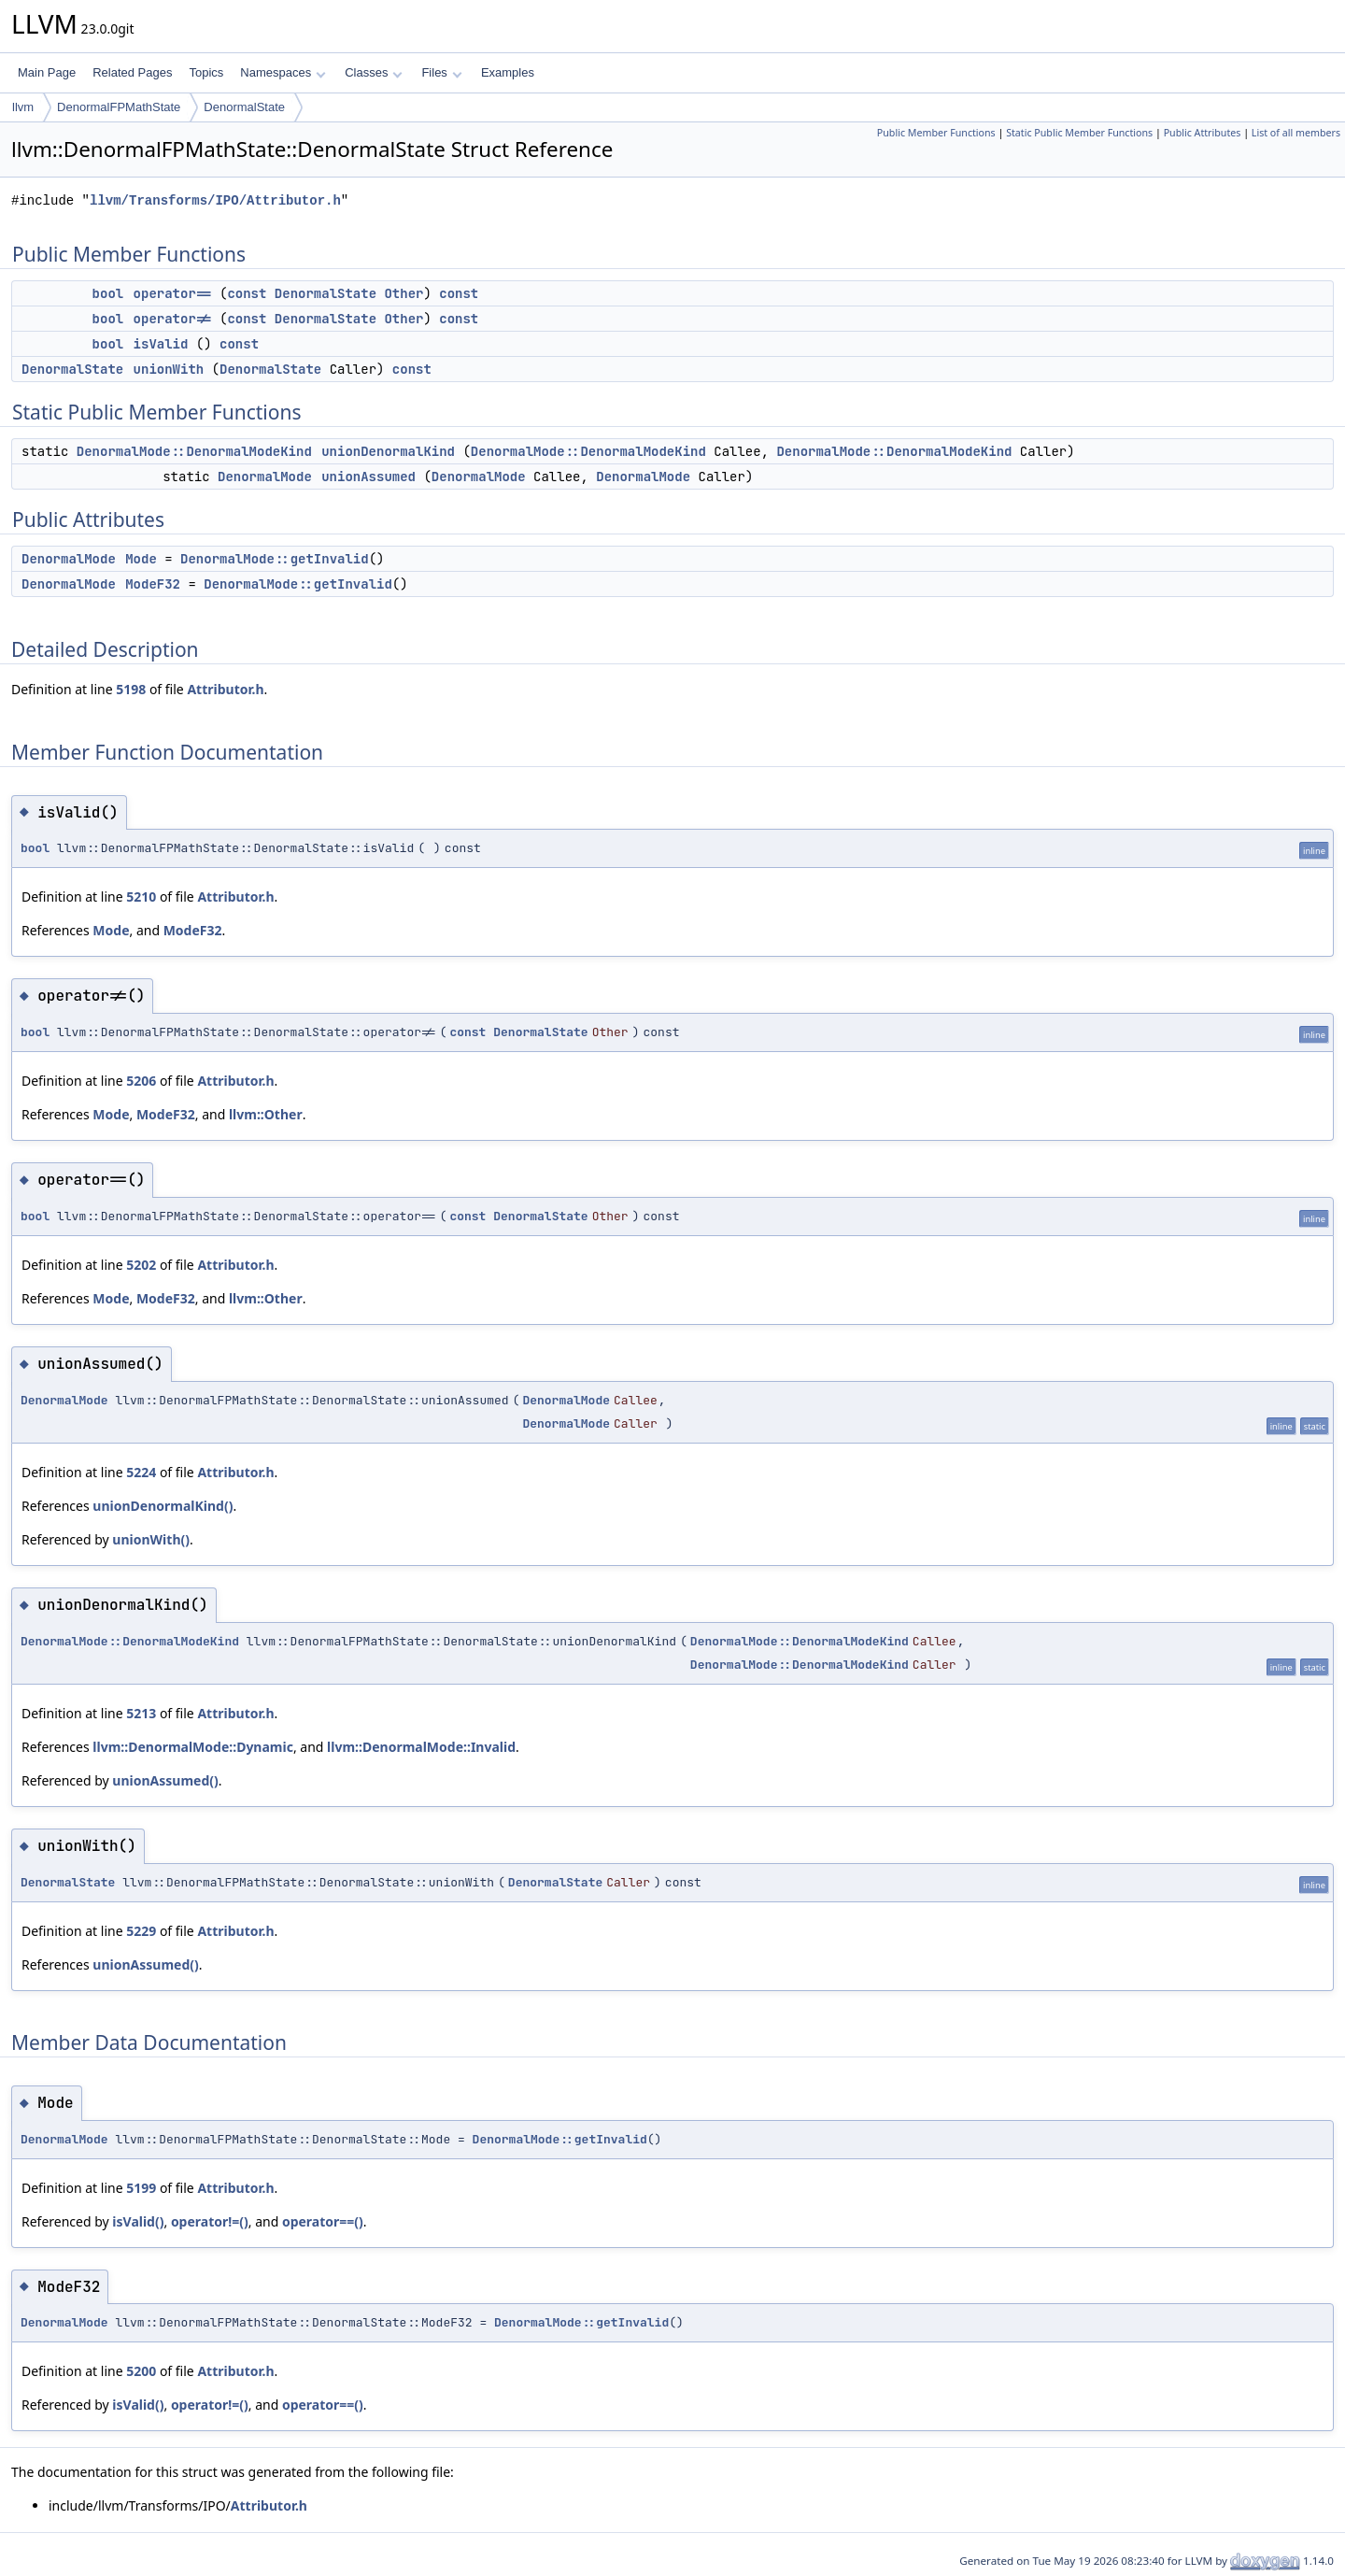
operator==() (322, 2221)
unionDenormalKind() (162, 1506)
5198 (131, 689)
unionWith (169, 369)
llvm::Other (266, 1114)
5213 (141, 1713)
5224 (141, 1472)
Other (403, 293)
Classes (374, 72)
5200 (141, 2371)
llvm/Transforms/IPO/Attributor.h (215, 200)
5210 (141, 896)
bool (108, 293)
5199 (141, 2188)
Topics (206, 72)
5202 (141, 1265)
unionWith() (151, 1539)
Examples (507, 72)
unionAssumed (368, 476)
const (246, 293)
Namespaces (282, 72)
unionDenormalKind (388, 451)
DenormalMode (265, 476)
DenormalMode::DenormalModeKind (194, 451)
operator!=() (209, 2221)
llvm (23, 107)
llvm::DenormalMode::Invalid (421, 1747)
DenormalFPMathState (118, 107)
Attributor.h (225, 689)
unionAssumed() (165, 1780)
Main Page (47, 72)
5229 (141, 1931)
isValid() (137, 2221)
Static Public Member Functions (1079, 132)
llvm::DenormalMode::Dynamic (192, 1747)
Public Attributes (1202, 132)
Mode (141, 558)
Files (441, 72)
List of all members (1296, 132)
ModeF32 (152, 584)
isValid (161, 343)
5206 (141, 1080)
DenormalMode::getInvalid (274, 558)
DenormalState (244, 107)
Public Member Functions (936, 132)
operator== (173, 293)
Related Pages (132, 72)
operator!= (173, 318)
